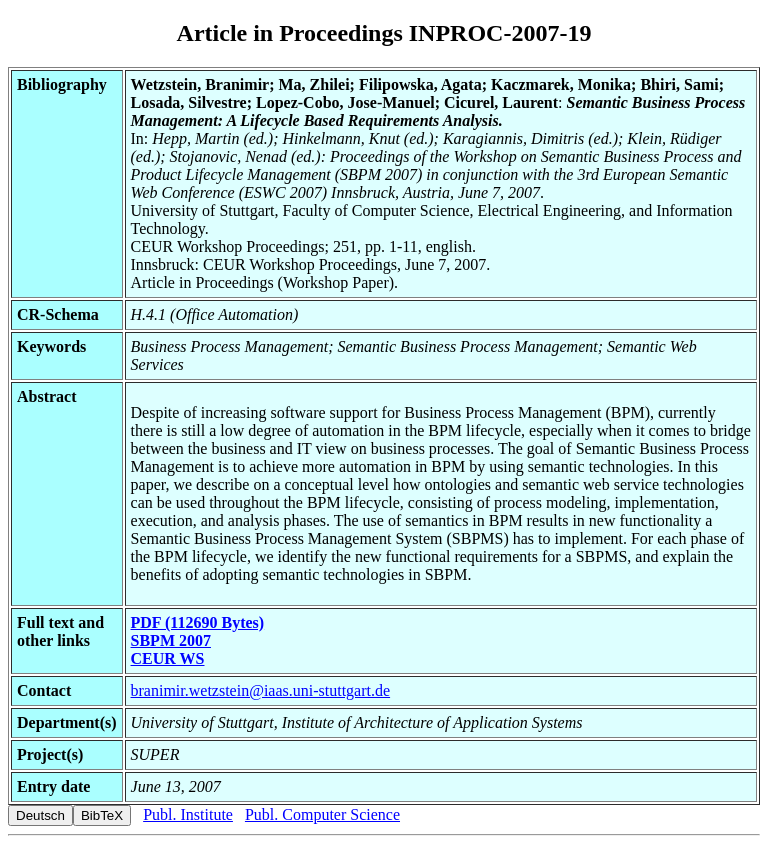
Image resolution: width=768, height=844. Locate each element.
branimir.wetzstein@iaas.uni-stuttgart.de (261, 690)
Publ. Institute (188, 814)
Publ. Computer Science (322, 814)
